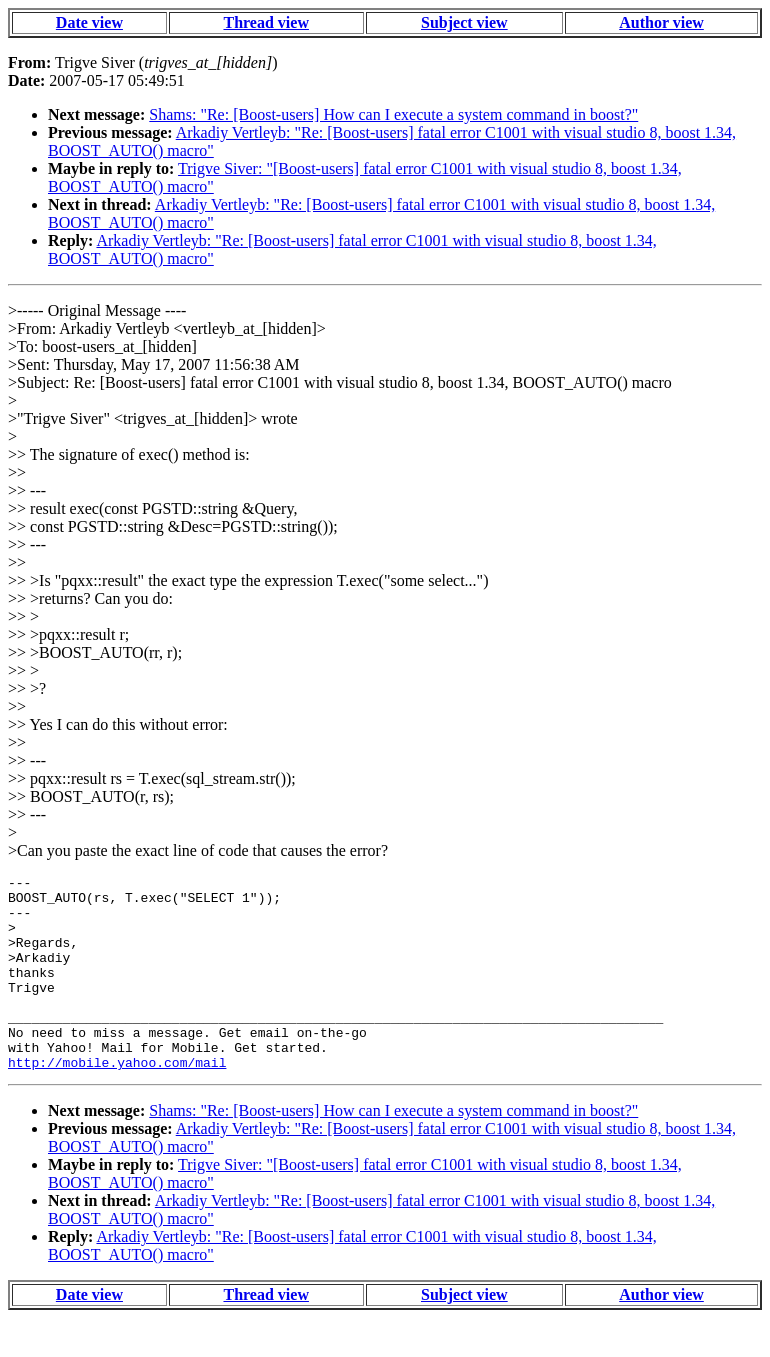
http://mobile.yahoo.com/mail (117, 1101)
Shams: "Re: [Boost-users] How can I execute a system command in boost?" (393, 114)
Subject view (464, 22)
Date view (89, 22)
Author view (661, 22)
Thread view (265, 22)
